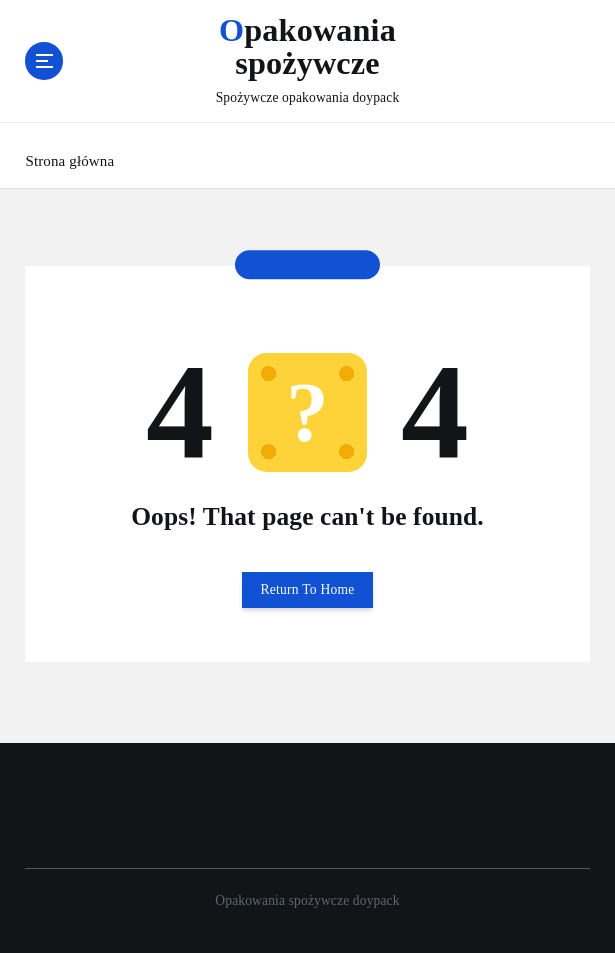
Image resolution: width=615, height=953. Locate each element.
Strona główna (69, 161)
